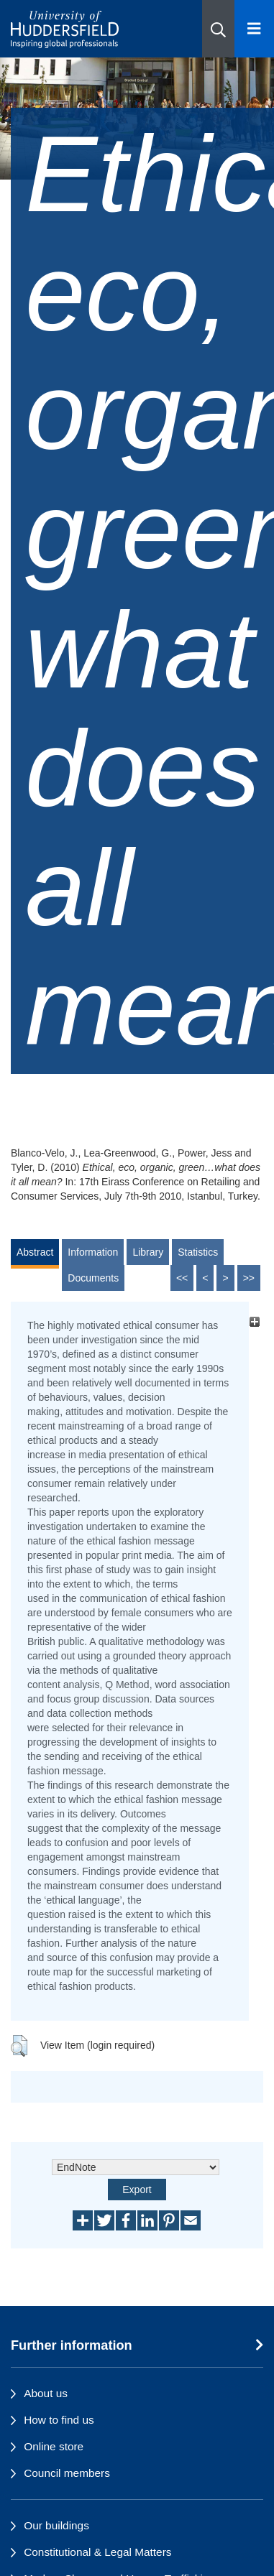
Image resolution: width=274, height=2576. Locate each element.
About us (46, 2393)
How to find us (59, 2420)
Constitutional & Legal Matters (97, 2552)
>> (249, 1278)
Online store (53, 2446)
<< (182, 1278)
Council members (67, 2473)
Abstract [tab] (35, 1252)
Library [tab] (147, 1252)
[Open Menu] (254, 28)
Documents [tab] (93, 1278)
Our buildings (56, 2525)
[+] (254, 1321)
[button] (218, 28)
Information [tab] (93, 1252)
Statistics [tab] (198, 1252)
